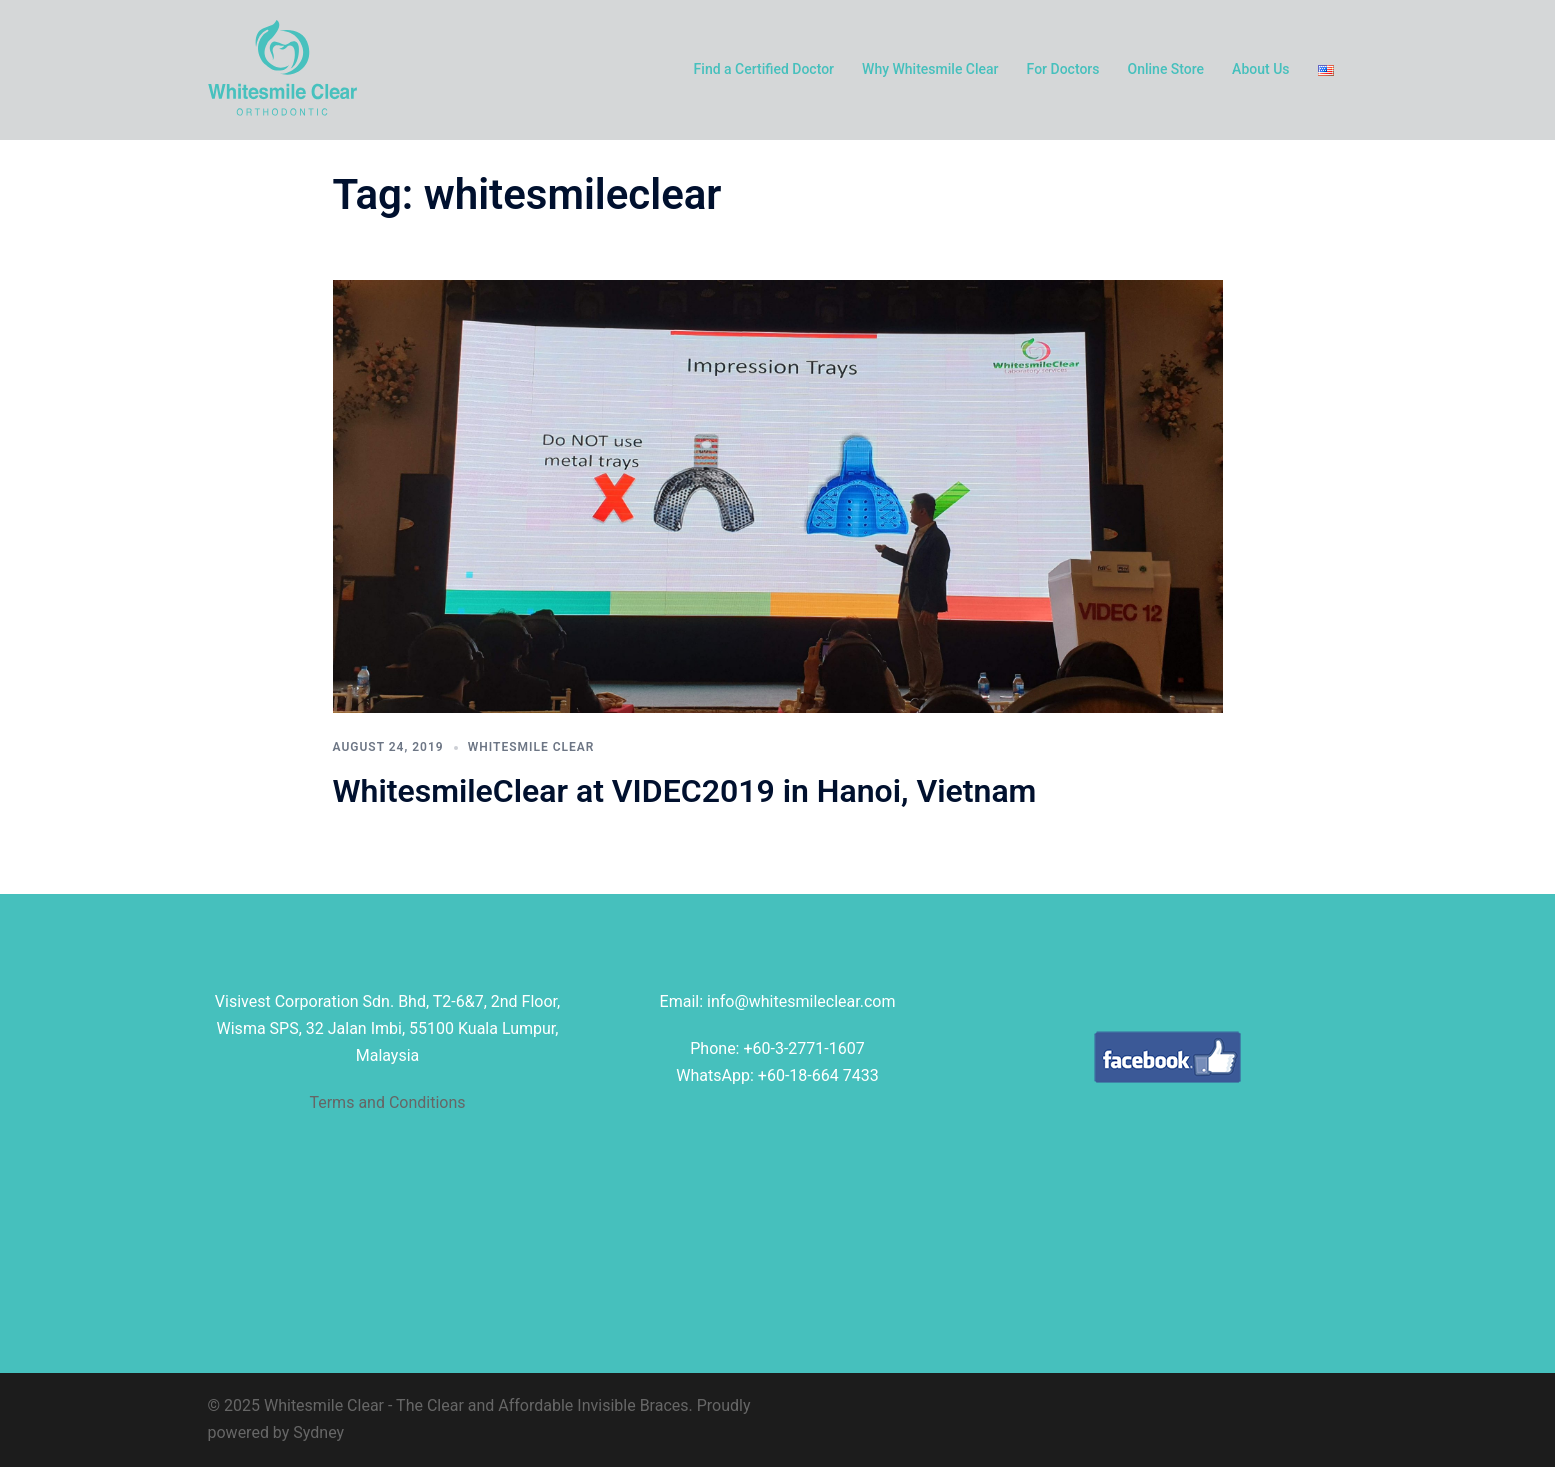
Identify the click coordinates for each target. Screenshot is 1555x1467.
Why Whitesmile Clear (930, 69)
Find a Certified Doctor (764, 69)
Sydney (318, 1432)
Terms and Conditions (387, 1102)
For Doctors (1063, 69)
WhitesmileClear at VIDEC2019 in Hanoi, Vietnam (685, 791)
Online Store (1166, 69)
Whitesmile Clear (531, 747)
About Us (1260, 69)
